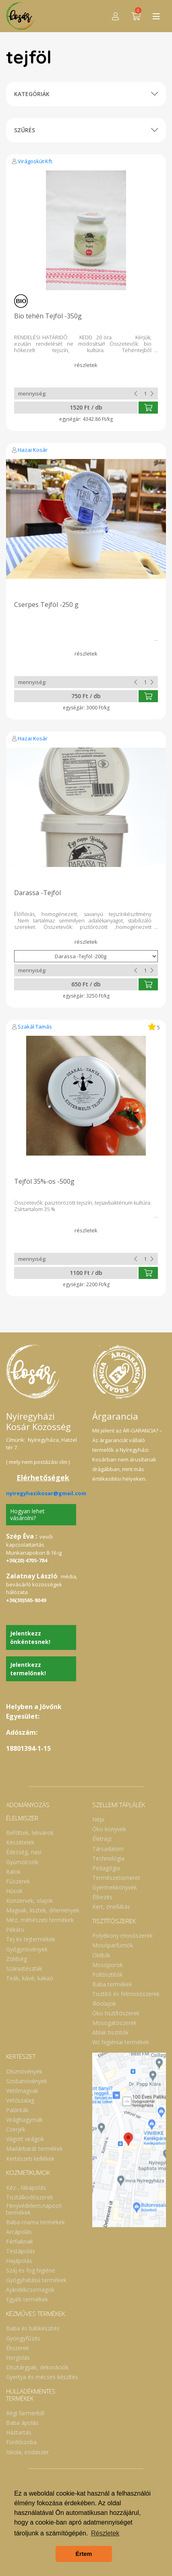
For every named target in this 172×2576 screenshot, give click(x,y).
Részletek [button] (105, 2533)
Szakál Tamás (35, 1026)
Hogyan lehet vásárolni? (27, 1514)
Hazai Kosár (33, 449)
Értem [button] (84, 2554)
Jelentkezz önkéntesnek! (30, 1637)
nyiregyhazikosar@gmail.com (46, 1493)
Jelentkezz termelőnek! (28, 1669)
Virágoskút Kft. (35, 161)
